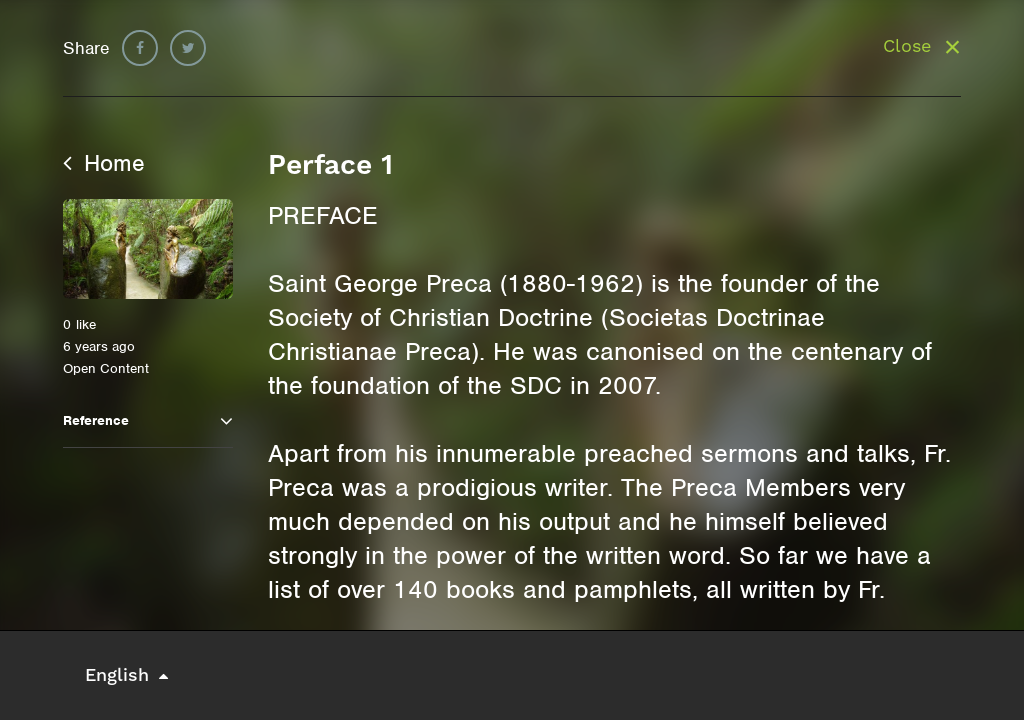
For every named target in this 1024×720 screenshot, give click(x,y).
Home (104, 163)
